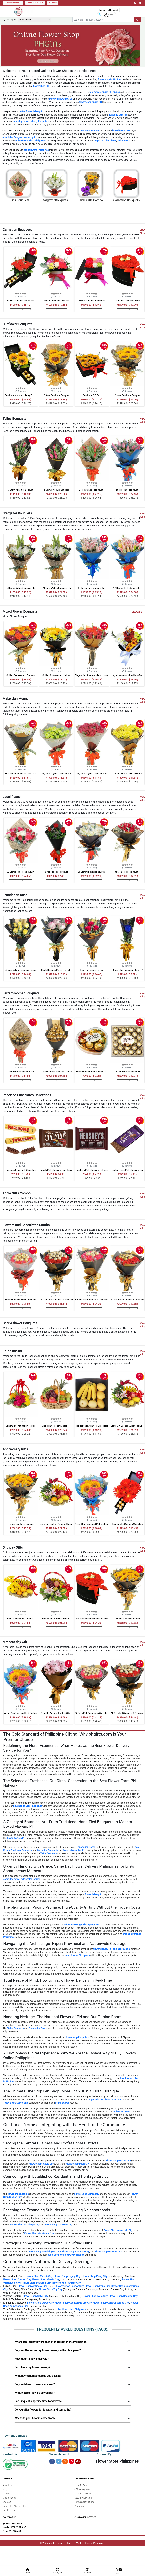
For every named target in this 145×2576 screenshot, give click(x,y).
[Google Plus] (78, 2460)
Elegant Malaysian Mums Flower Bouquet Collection (56, 775)
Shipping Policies (83, 2492)
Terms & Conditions (84, 2500)
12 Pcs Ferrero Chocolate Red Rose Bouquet (127, 1301)
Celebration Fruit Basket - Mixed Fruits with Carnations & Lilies (20, 1427)
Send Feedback (13, 2522)
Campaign (79, 2505)
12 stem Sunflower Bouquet (21, 1523)
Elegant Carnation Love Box (56, 300)
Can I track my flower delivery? (32, 2367)
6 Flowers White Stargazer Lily (20, 587)
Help (138, 3)
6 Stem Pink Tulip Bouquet (56, 489)
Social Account (58, 2453)
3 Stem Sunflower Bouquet (56, 395)
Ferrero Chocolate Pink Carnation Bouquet (20, 1301)
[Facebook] (52, 2460)
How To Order (81, 2484)
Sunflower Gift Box (91, 395)
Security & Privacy (83, 2496)
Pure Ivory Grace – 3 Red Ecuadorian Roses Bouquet (91, 971)
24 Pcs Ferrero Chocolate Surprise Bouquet (56, 1073)
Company (8, 2477)
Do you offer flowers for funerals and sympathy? (42, 2409)
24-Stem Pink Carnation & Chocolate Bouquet (92, 1715)
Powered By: (103, 2453)
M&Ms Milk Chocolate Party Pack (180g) (56, 1171)
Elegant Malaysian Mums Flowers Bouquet (92, 775)
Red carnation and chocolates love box (92, 1620)
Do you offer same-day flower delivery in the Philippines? (47, 2350)
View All (142, 231)
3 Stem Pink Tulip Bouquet (20, 489)
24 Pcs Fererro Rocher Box (127, 1071)
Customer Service (85, 2516)
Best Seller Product (35, 2)
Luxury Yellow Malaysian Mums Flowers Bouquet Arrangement (127, 775)
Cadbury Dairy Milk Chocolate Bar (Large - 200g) (127, 1171)
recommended (13, 2)
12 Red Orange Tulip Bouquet (91, 489)
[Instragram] (65, 2460)
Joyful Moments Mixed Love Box (127, 675)
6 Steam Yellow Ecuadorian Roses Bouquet (20, 971)
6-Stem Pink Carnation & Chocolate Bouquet (91, 1301)
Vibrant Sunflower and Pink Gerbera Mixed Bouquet (91, 1525)
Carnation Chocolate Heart (127, 300)
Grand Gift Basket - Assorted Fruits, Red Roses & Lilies (127, 1427)
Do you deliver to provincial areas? (34, 2384)
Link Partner (9, 2509)
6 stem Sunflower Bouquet (127, 395)
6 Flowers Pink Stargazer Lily (91, 587)
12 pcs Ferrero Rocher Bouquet (20, 1071)
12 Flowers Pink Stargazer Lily (127, 587)
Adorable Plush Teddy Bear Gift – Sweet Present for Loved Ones (56, 1715)
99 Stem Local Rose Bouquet (20, 871)
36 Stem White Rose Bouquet (91, 871)
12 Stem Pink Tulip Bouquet (127, 489)
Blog (5, 2488)
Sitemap (7, 2500)
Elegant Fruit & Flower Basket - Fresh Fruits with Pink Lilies (56, 1620)
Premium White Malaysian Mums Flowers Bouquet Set (20, 775)
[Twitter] (59, 2460)
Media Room (9, 2496)
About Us (7, 2484)
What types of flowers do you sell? (34, 2393)
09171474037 (15, 2530)
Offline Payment (82, 2488)
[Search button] (137, 19)
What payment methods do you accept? (37, 2376)
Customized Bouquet (108, 10)
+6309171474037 (17, 2526)
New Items (52, 2)
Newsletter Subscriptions (15, 2505)
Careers (7, 2492)
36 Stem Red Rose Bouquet (127, 871)
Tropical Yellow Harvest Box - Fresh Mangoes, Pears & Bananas (91, 1427)
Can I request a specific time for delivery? (38, 2401)
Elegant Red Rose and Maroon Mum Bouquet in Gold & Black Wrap (91, 677)
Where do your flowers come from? (34, 2418)
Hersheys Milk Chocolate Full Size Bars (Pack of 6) (92, 1171)
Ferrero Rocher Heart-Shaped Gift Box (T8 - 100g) (91, 1073)
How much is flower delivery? (31, 2359)
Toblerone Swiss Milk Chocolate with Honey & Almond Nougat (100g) (21, 1171)
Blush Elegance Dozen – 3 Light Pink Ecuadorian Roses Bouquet (56, 971)
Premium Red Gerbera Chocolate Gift (127, 1525)
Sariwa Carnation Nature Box (20, 300)
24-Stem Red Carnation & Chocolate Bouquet (56, 1301)
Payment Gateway (13, 2435)
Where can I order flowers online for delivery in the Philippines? (50, 2342)
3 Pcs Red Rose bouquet (56, 871)
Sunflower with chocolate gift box (20, 395)
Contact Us (9, 2516)
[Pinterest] (71, 2460)
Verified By (9, 2453)
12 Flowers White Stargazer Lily (56, 587)
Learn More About (85, 2477)
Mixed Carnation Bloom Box (92, 300)
